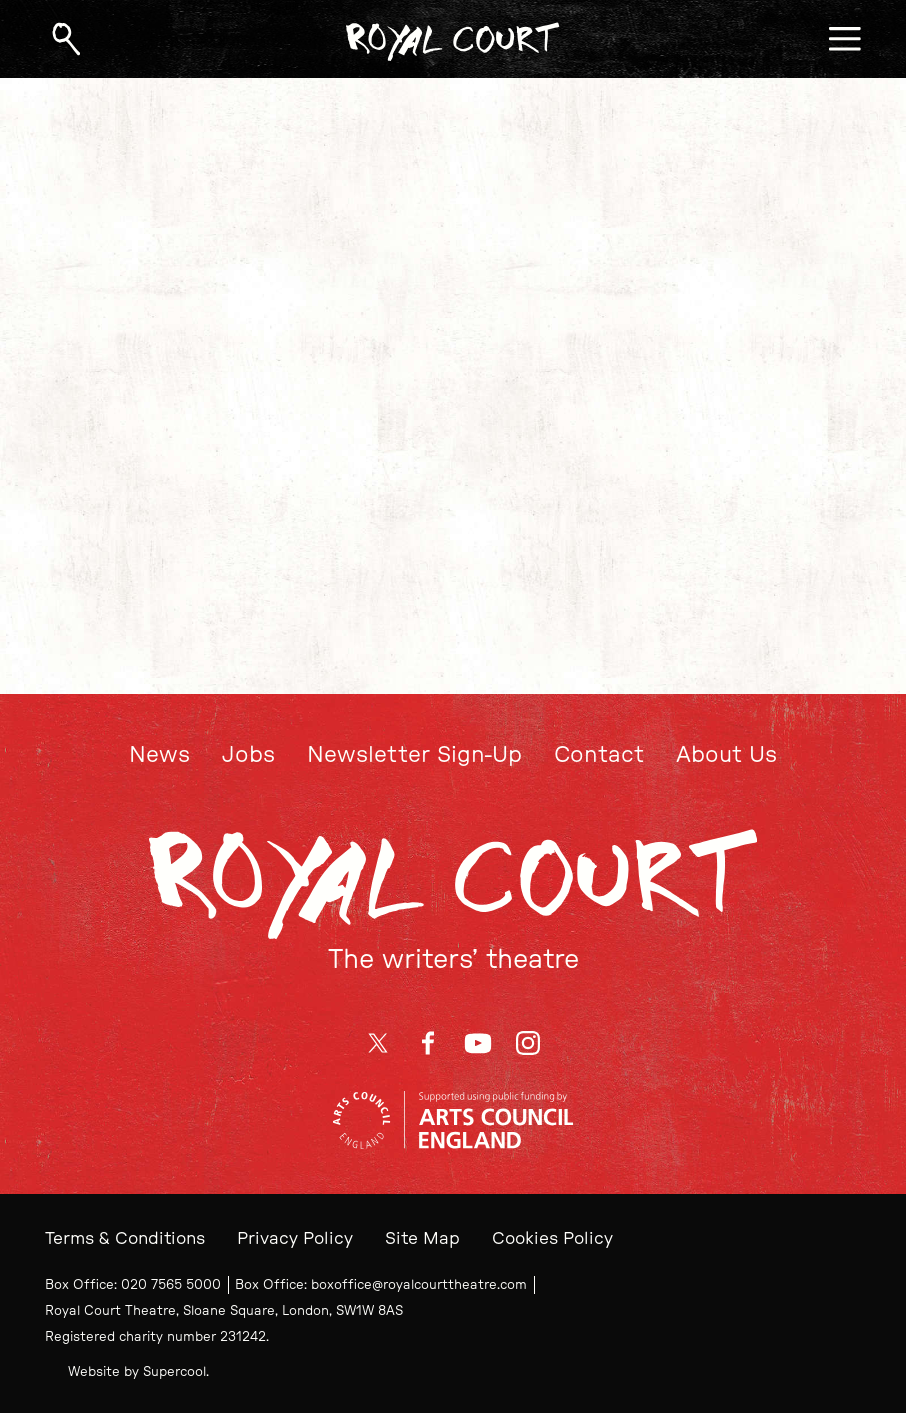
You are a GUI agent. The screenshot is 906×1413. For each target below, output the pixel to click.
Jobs (248, 755)
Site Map (422, 1238)
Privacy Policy (295, 1238)
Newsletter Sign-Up (414, 755)
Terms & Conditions (125, 1238)
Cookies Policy (552, 1238)
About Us (726, 755)
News (159, 755)
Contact (599, 755)
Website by (137, 1372)
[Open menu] (845, 39)
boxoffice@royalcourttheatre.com (419, 1285)
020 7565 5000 (171, 1285)
